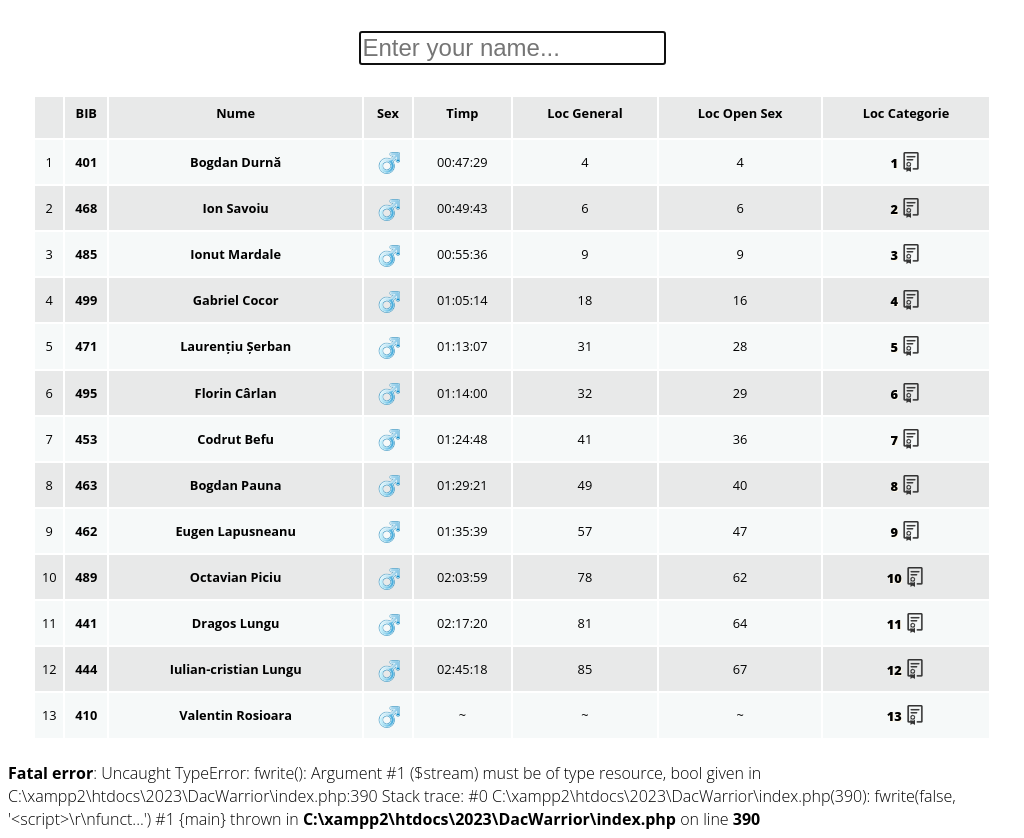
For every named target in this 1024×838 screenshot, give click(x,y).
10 (906, 578)
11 (906, 624)
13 (906, 716)
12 (906, 670)
